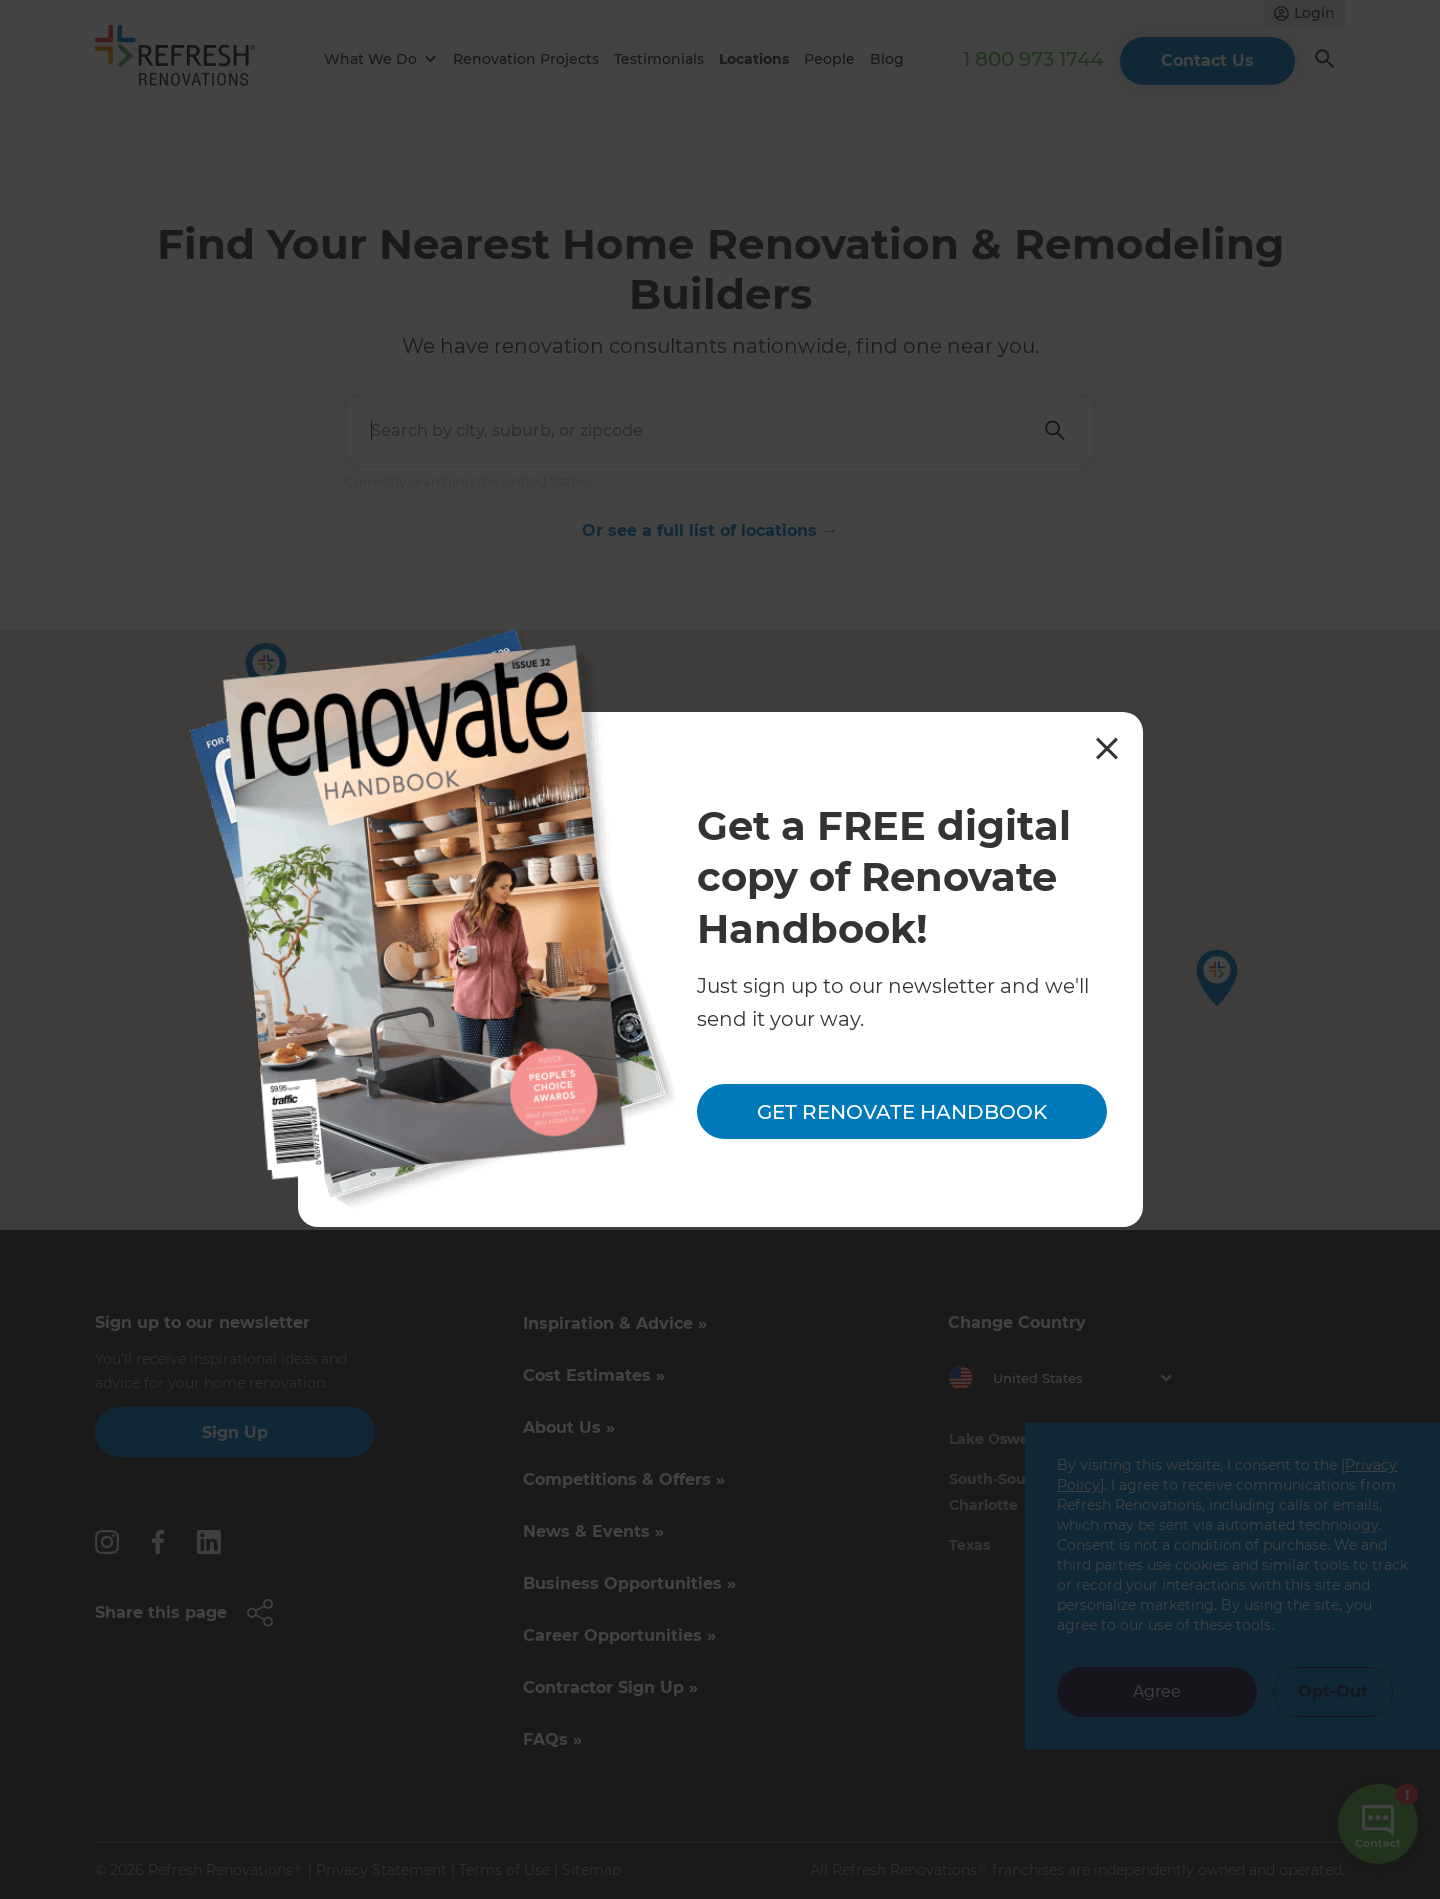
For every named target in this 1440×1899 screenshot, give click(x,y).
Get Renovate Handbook (902, 1112)
